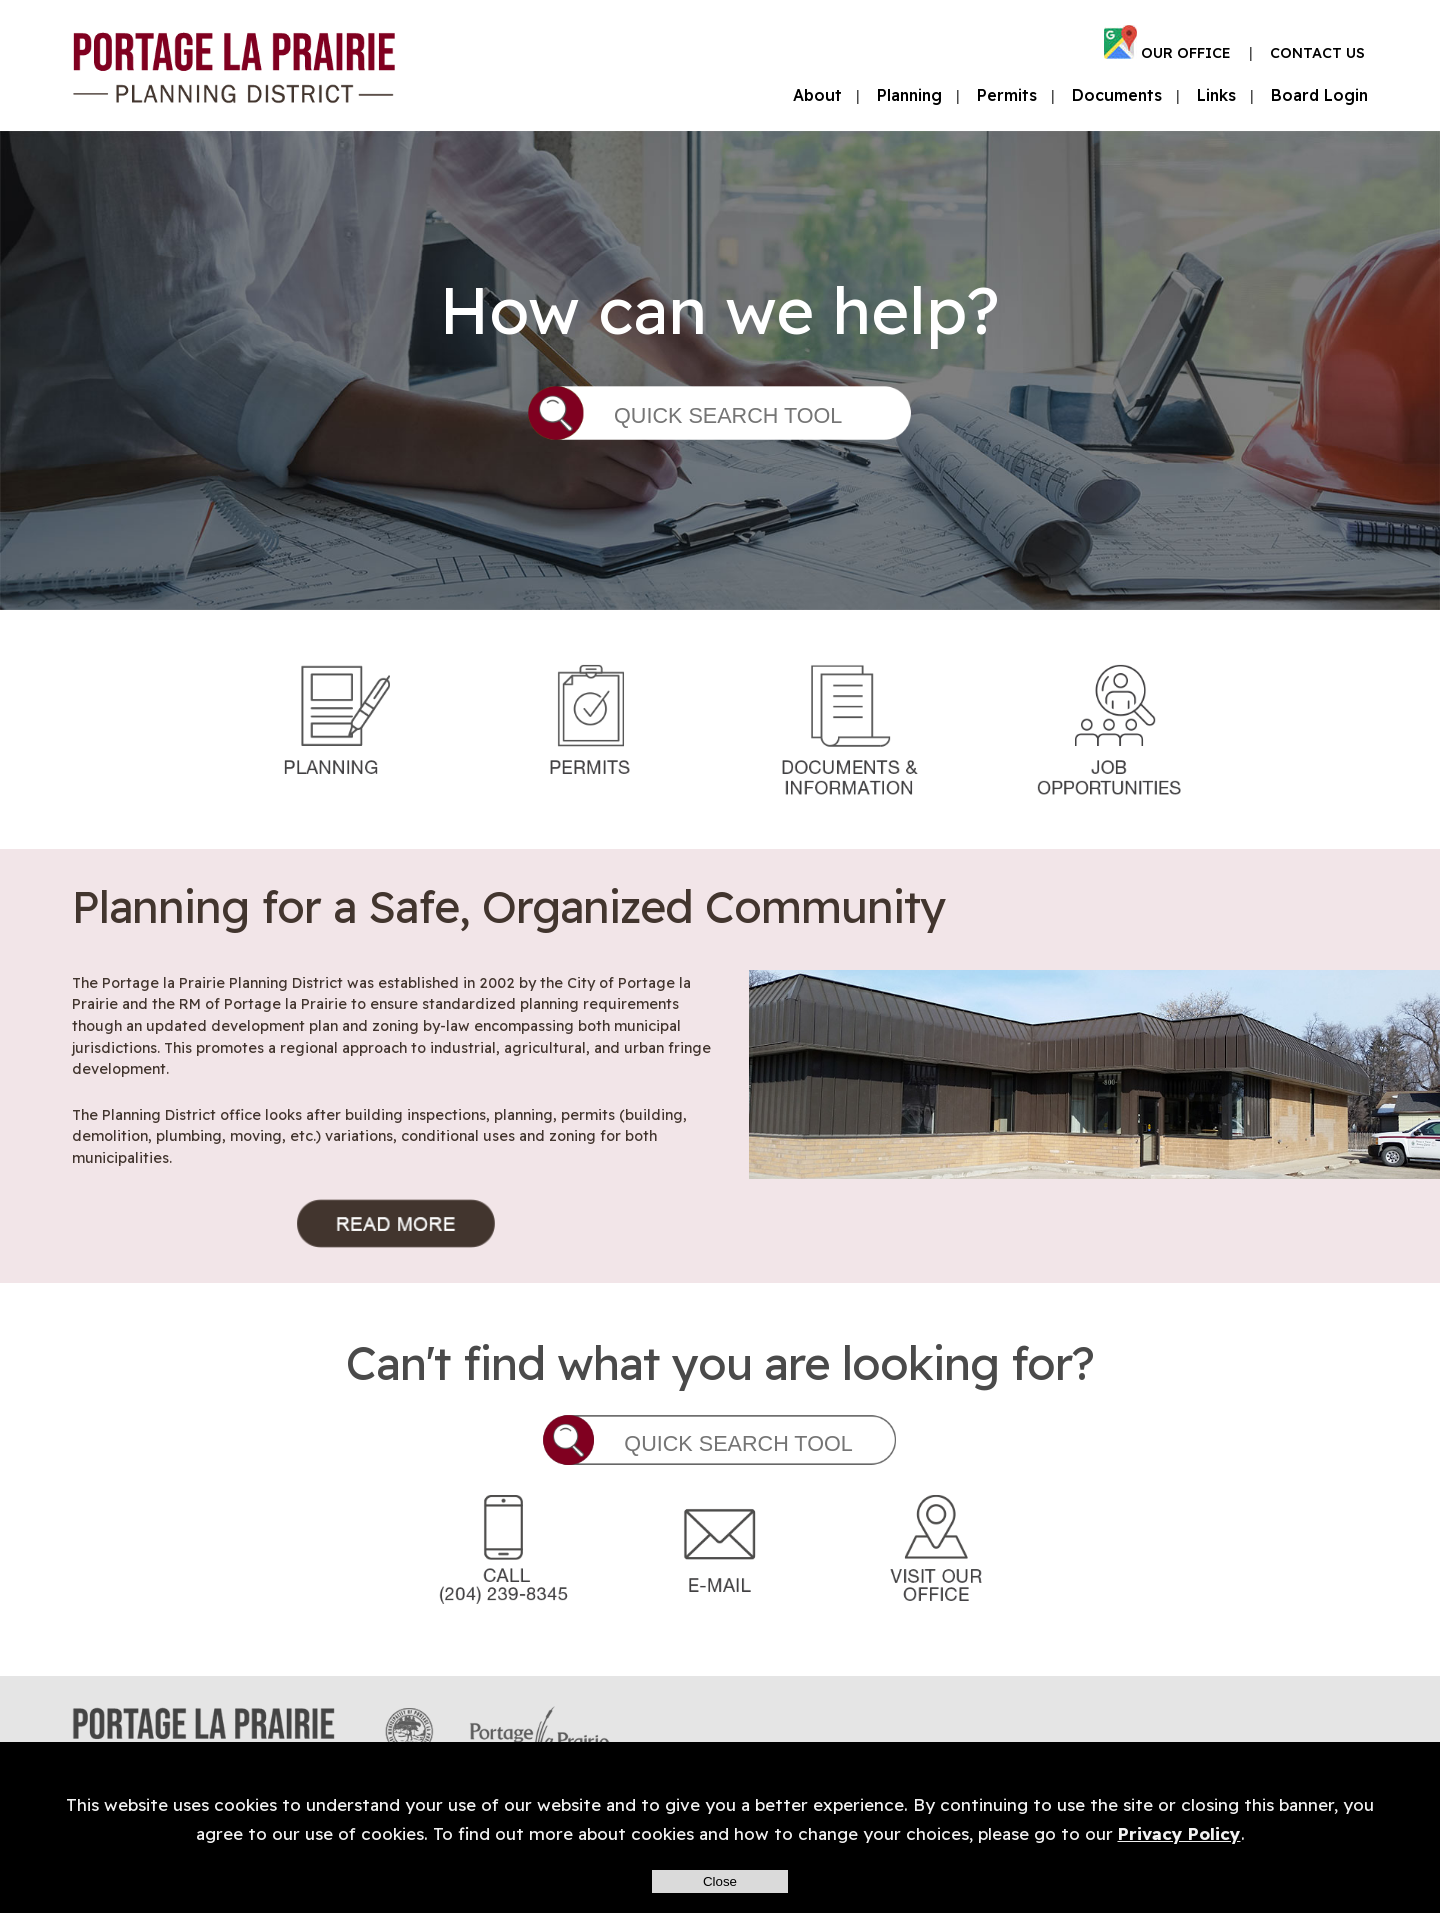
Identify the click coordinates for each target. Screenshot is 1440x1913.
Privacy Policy (1179, 1833)
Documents (1117, 95)
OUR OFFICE (1186, 53)
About (817, 95)
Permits (1007, 95)
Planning (909, 95)
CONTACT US (1317, 53)
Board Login (1319, 95)
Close (720, 1881)
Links (1216, 95)
